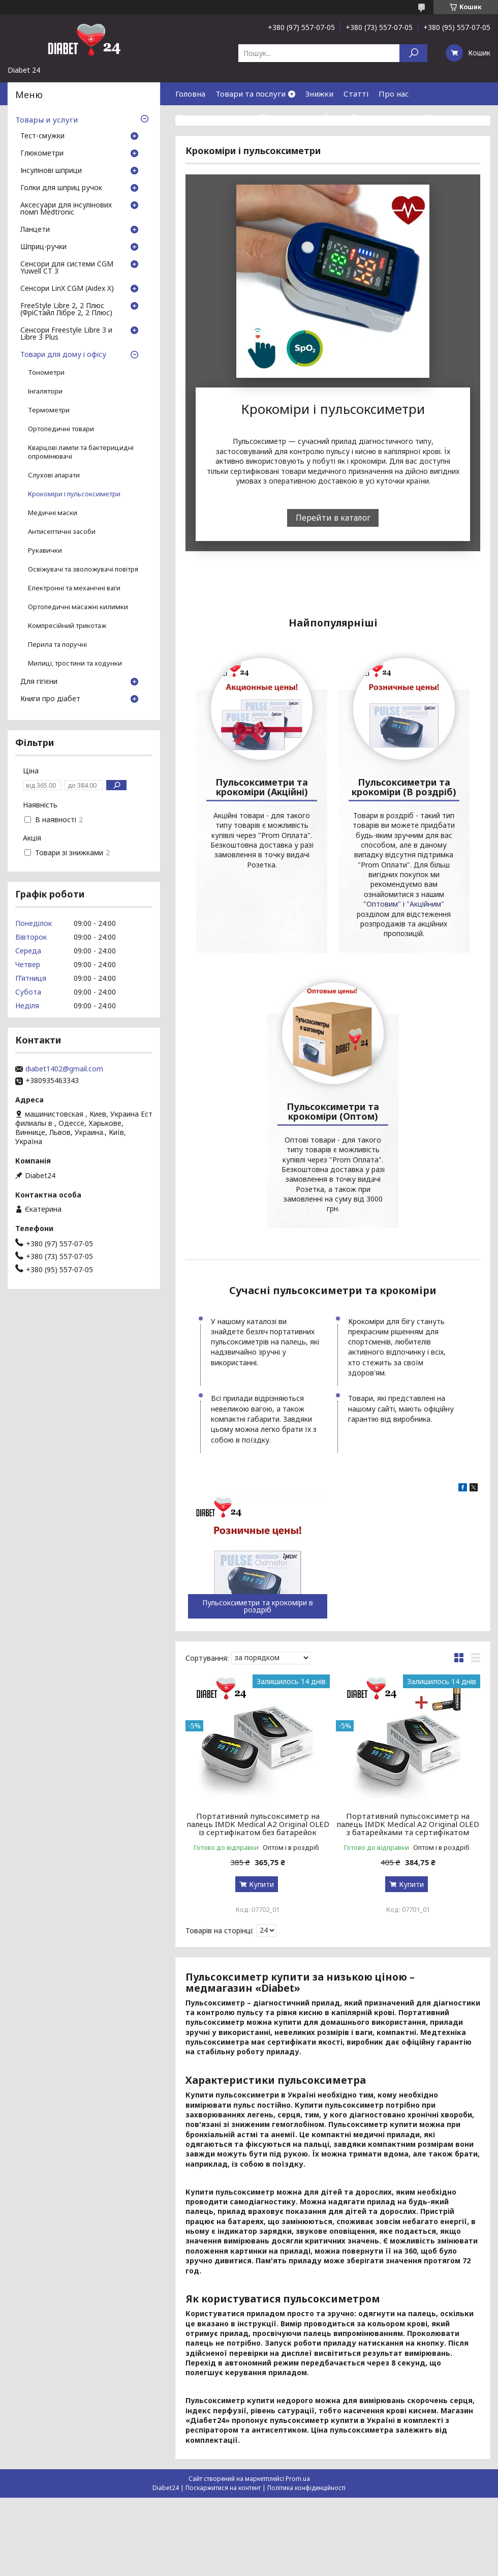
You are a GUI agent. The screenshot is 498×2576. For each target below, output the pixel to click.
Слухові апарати (54, 475)
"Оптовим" (311, 1159)
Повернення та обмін (301, 116)
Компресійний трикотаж (67, 625)
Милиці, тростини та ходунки (75, 663)
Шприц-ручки (43, 247)
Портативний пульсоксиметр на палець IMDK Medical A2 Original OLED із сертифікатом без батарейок (257, 2069)
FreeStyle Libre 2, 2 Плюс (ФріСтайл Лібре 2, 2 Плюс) (66, 309)
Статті (356, 93)
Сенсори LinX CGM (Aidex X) (67, 289)
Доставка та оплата (213, 116)
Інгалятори (45, 391)
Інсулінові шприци (51, 171)
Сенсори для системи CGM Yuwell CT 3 (66, 268)
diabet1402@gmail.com (64, 1068)
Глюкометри (42, 153)
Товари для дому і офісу (63, 355)
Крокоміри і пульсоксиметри (74, 494)
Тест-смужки (42, 136)
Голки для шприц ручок (61, 188)
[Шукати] (413, 53)
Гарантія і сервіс (383, 116)
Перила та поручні (57, 644)
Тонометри (46, 372)
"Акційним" (355, 1159)
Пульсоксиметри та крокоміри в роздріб (257, 1852)
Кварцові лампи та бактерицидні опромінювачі (81, 452)
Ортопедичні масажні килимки (78, 607)
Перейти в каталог (333, 517)
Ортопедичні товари (61, 429)
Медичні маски (52, 512)
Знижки (319, 93)
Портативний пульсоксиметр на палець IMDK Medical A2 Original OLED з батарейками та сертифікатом (407, 2069)
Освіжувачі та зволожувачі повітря (83, 569)
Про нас (394, 93)
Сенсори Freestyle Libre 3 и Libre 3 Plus (66, 334)
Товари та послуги (250, 93)
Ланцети (35, 230)
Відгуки (190, 139)
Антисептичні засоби (62, 531)
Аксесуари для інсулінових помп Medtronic (66, 209)
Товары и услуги (46, 119)
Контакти (442, 116)
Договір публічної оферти (264, 139)
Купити (261, 2130)
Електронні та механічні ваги (74, 588)
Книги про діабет (50, 699)
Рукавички (45, 550)
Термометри (49, 410)
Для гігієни (38, 682)
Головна (190, 93)
